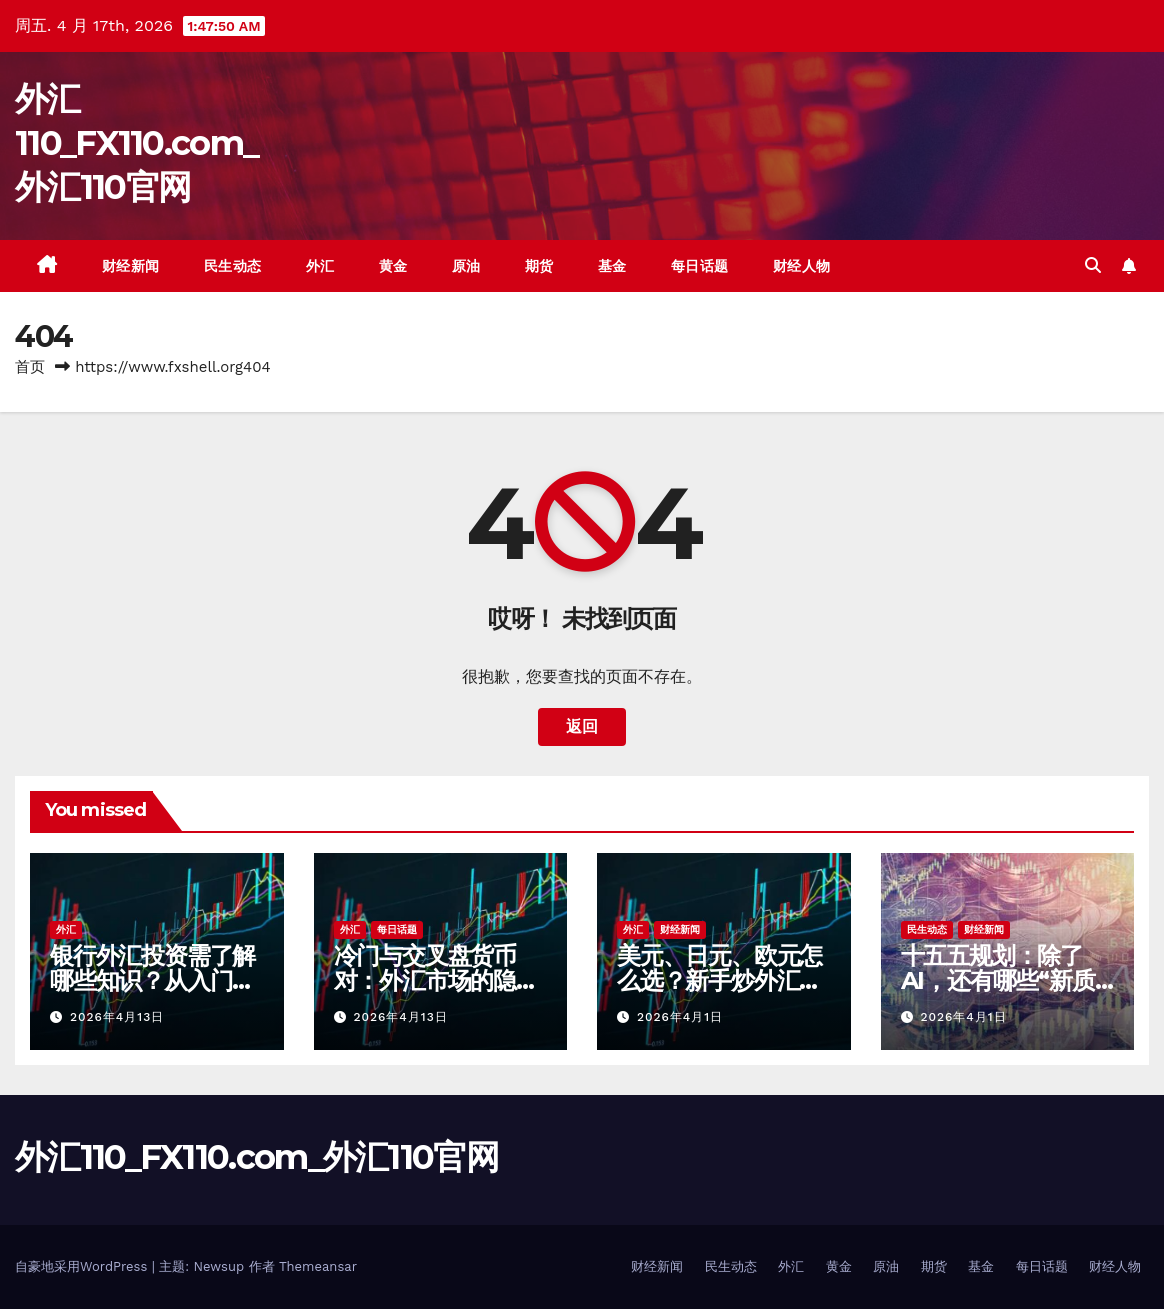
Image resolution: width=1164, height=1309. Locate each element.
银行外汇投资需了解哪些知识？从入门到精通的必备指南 (152, 980)
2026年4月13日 (117, 1017)
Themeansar (318, 1266)
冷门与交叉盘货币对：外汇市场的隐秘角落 (436, 980)
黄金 (393, 266)
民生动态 (233, 266)
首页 (30, 367)
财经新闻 (131, 266)
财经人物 (802, 266)
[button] (1093, 265)
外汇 (320, 266)
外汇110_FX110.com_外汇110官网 (136, 143)
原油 (466, 266)
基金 (612, 266)
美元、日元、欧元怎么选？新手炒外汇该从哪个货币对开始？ (719, 980)
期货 (539, 266)
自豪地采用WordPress (83, 1266)
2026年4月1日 (680, 1017)
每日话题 (700, 266)
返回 (582, 726)
